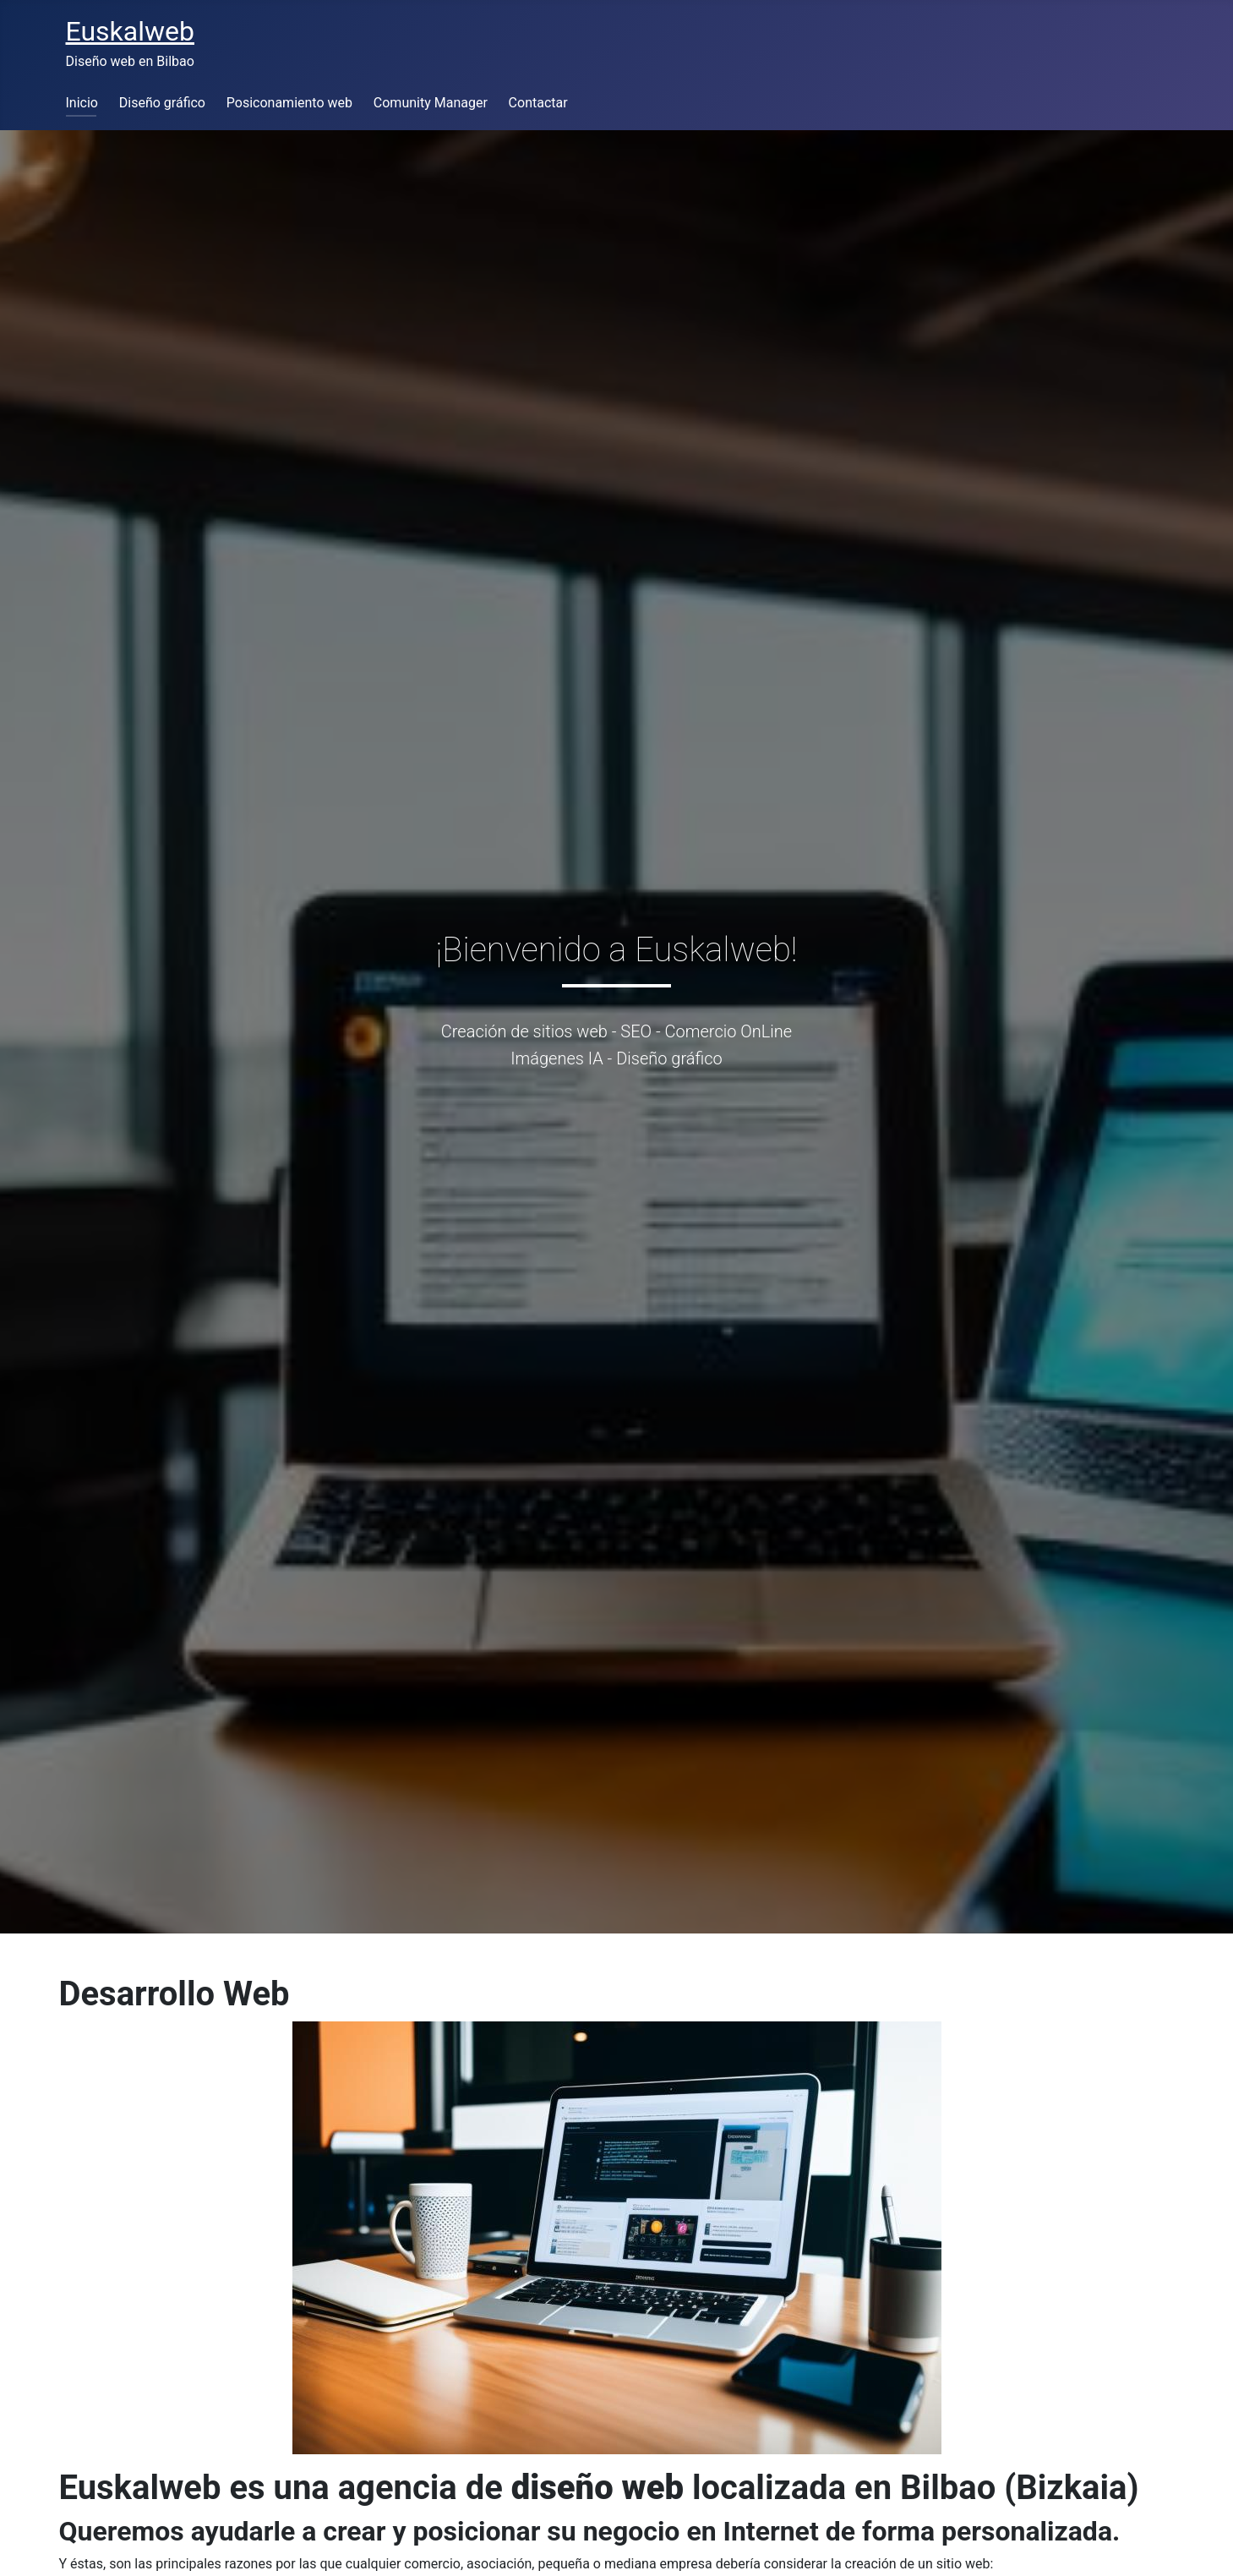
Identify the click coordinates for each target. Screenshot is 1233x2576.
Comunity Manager (431, 103)
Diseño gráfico (162, 103)
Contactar (538, 103)
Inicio (82, 103)
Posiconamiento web (289, 103)
